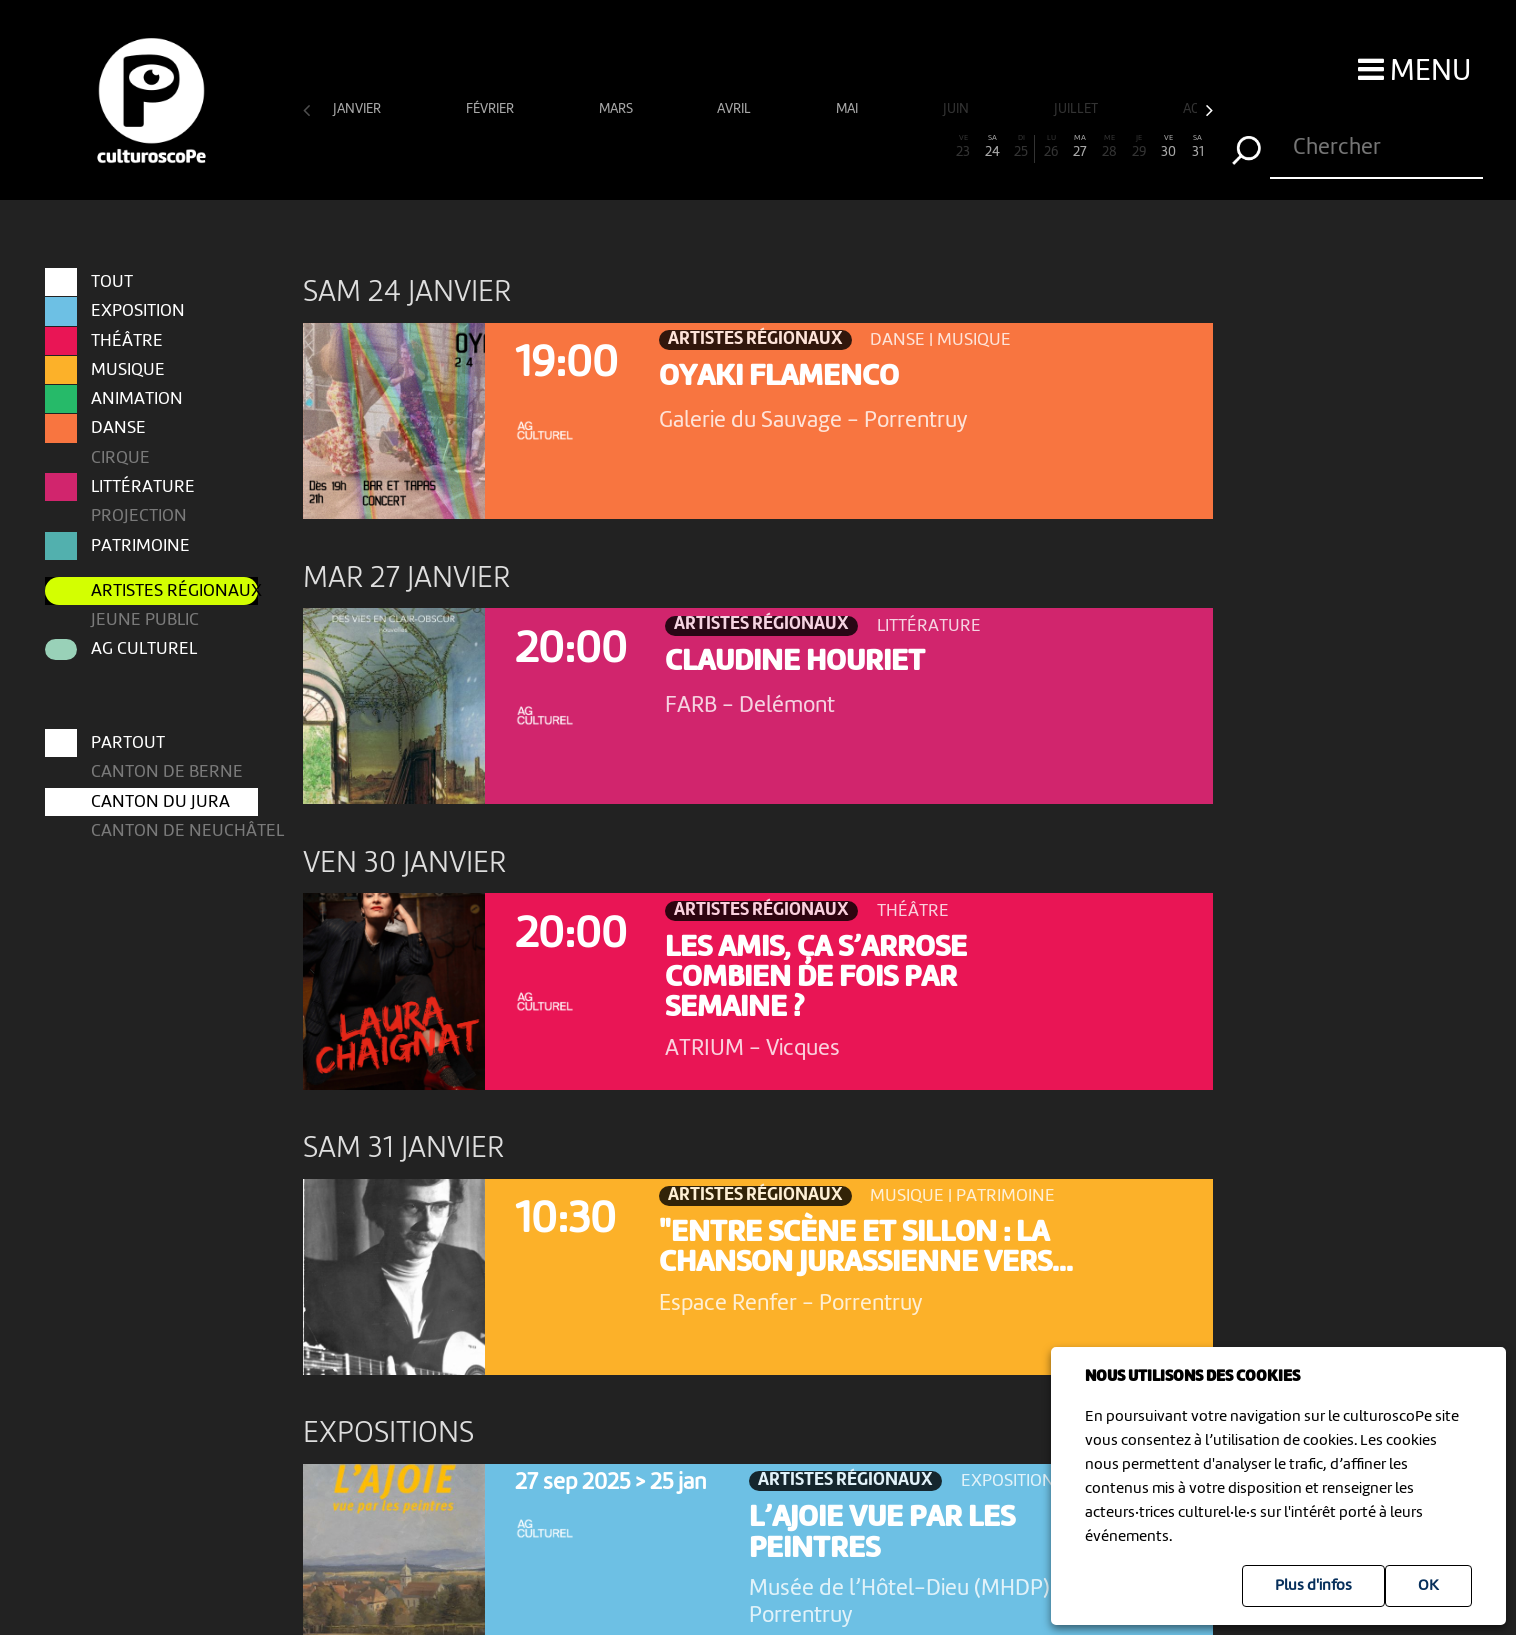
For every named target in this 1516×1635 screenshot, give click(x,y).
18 (816, 147)
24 (992, 147)
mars (617, 109)
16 (757, 147)
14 (698, 147)
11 (610, 147)
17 (786, 147)
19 (845, 147)
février (491, 109)
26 (1050, 147)
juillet (1077, 109)
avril (735, 109)
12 (640, 147)
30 (1168, 147)
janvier (358, 109)
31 (1197, 147)
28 (1109, 147)
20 (874, 147)
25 (1021, 147)
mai (848, 109)
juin (957, 109)
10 (581, 147)
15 (728, 147)
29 (1138, 147)
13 (669, 147)
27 (1080, 147)
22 (933, 147)
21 (904, 147)
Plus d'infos (1313, 1586)
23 (962, 147)
